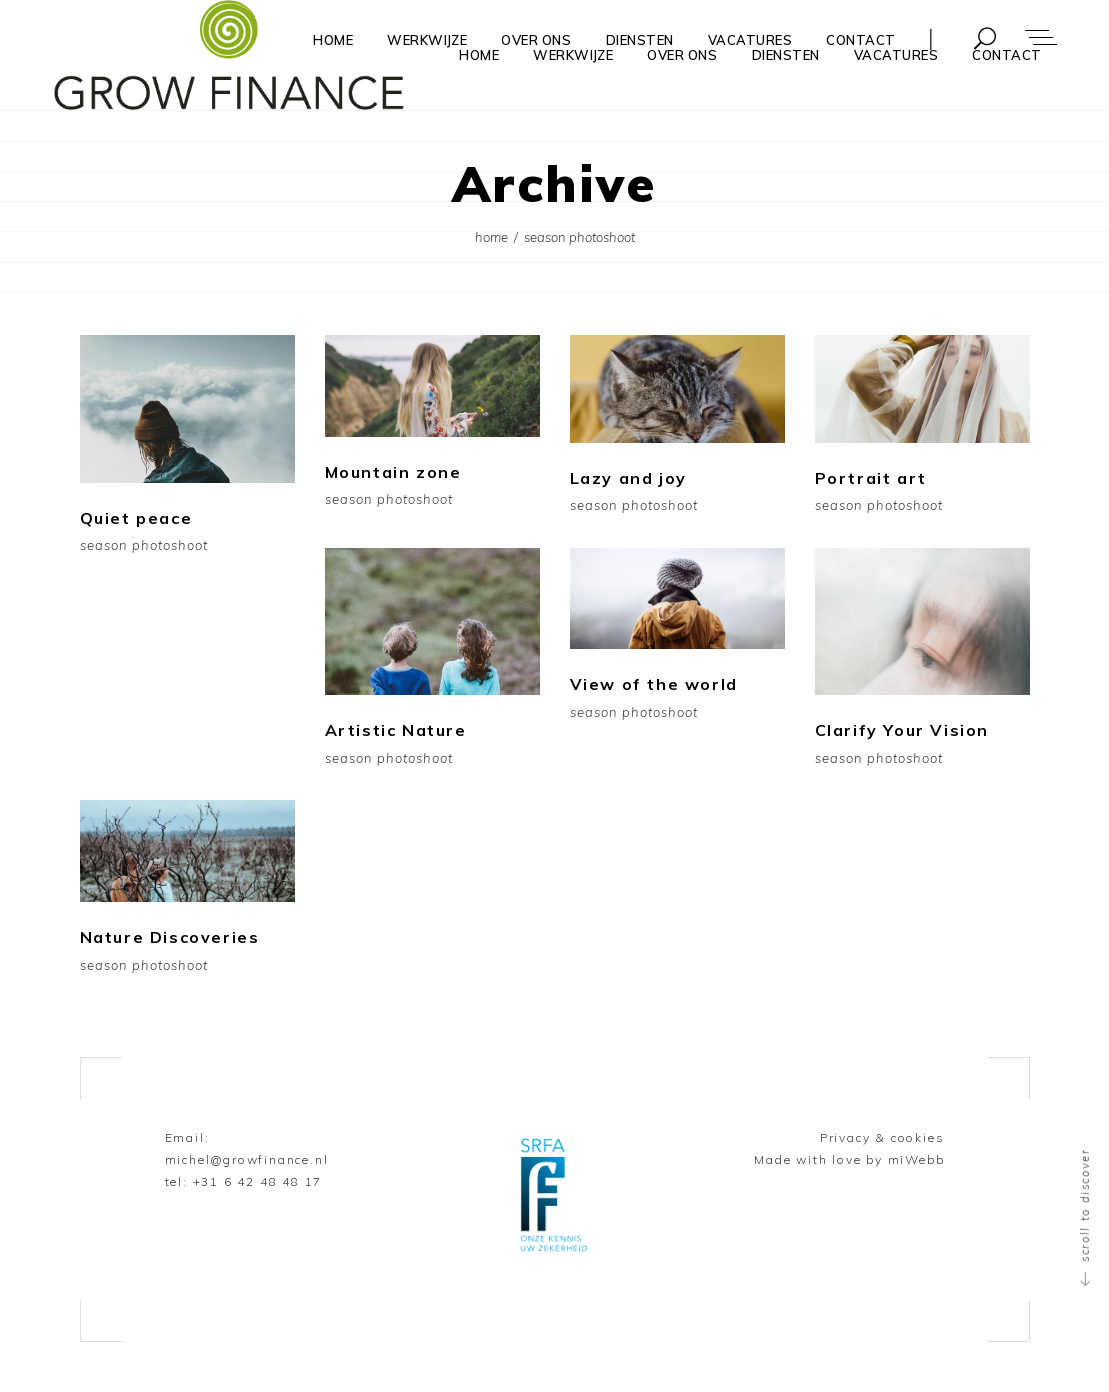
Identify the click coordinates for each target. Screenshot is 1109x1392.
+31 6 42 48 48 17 (258, 1181)
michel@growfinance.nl (247, 1159)
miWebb (916, 1159)
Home (491, 237)
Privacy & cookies (882, 1137)
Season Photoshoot (144, 545)
